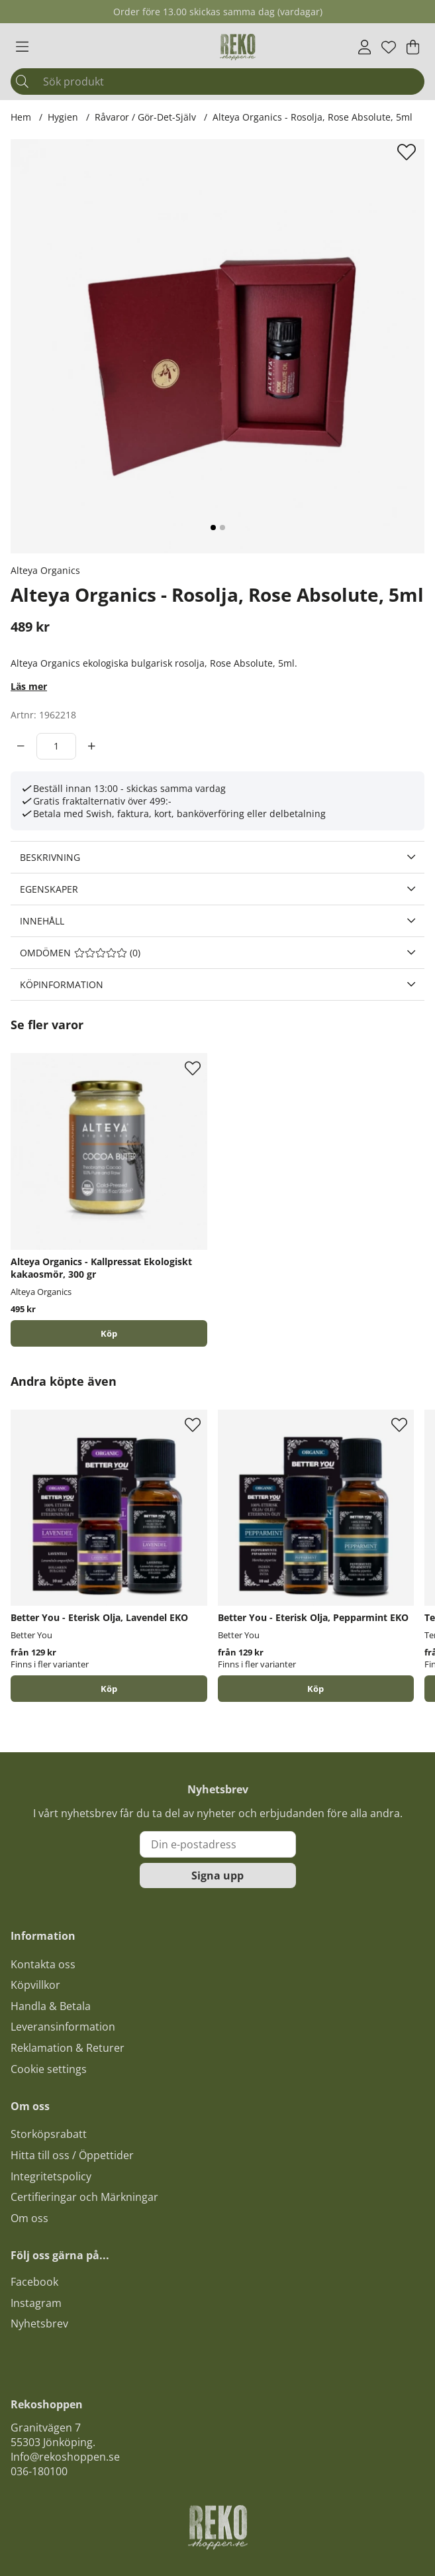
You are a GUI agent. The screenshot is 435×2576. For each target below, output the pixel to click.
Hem (21, 117)
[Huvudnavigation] (22, 47)
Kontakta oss (43, 1964)
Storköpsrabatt (49, 2134)
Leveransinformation (63, 2026)
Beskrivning (50, 857)
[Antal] (56, 746)
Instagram (36, 2303)
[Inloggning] (364, 47)
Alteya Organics (45, 570)
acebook (37, 2281)
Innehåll (42, 921)
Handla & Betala (51, 2006)
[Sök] (217, 81)
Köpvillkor (35, 1985)
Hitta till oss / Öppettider (72, 2155)
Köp (109, 1689)
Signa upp (217, 1875)
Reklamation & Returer (67, 2048)
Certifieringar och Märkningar (84, 2197)
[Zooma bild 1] (217, 346)
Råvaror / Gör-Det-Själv (145, 117)
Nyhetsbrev (39, 2323)
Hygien (63, 117)
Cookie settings (49, 2069)
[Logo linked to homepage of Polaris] (238, 47)
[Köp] (109, 1333)
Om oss (29, 2218)
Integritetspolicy (51, 2176)
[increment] (92, 746)
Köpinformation (61, 984)
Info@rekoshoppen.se (65, 2456)
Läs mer (29, 686)
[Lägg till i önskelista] (408, 151)
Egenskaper (49, 889)
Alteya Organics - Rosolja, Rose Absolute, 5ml (312, 117)
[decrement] (21, 746)
